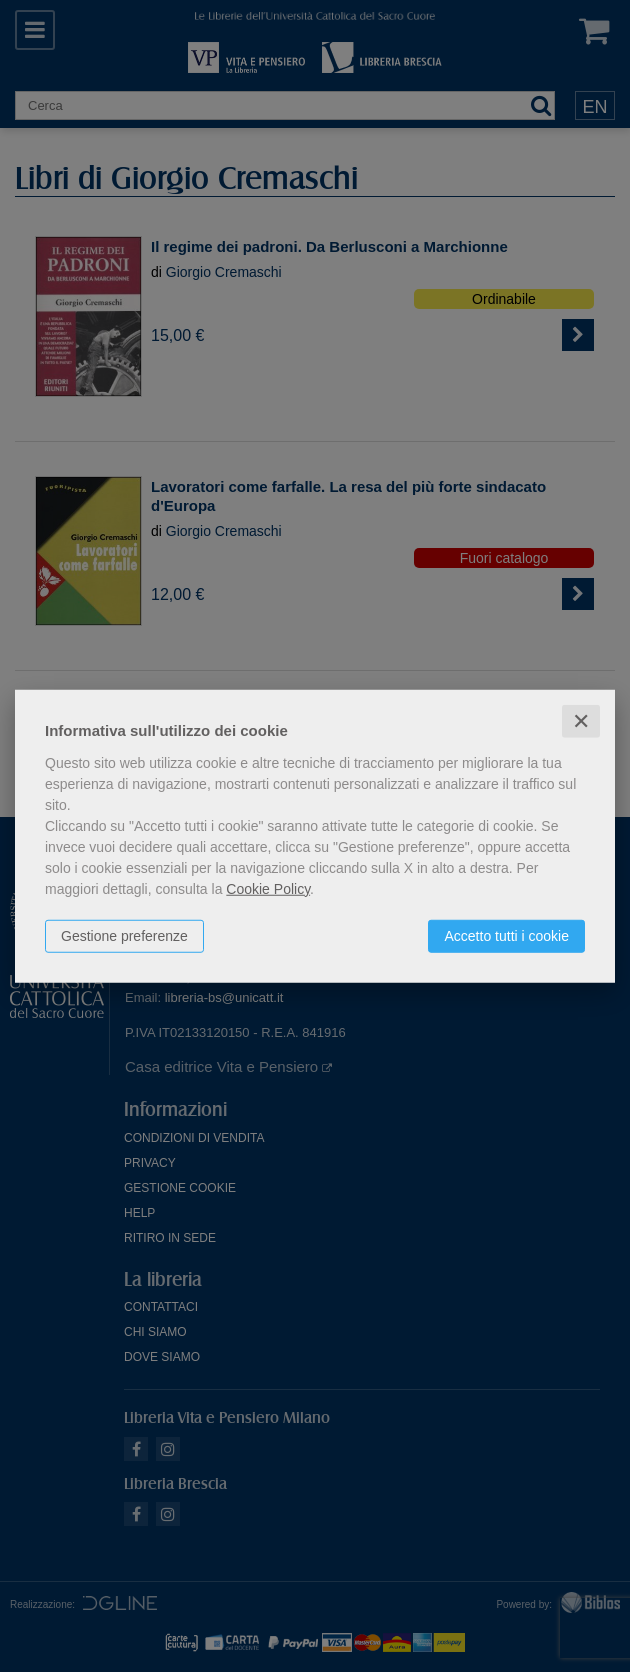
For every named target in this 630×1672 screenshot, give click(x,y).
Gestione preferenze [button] (124, 935)
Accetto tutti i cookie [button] (506, 935)
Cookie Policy (268, 888)
